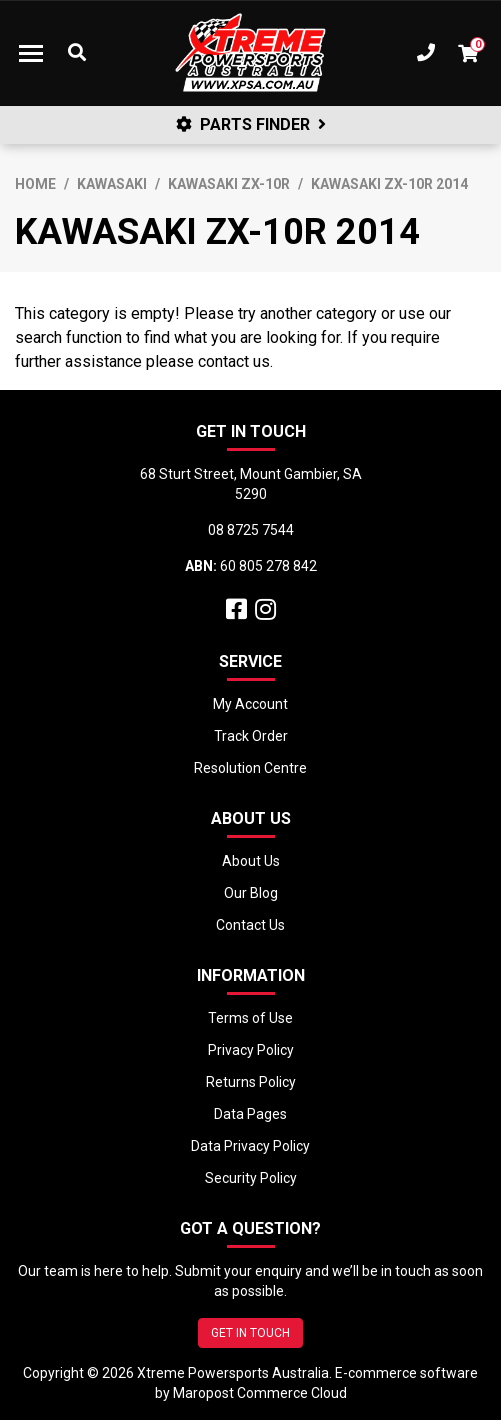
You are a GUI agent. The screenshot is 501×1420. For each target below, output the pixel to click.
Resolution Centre (250, 768)
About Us (251, 861)
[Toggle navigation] (31, 53)
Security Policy (251, 1178)
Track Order (251, 736)
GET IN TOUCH (250, 1333)
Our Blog (251, 893)
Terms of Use (250, 1018)
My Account (250, 704)
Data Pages (250, 1114)
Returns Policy (251, 1082)
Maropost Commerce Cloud (260, 1393)
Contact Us (250, 925)
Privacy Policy (251, 1050)
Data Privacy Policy (250, 1146)
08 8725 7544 (251, 530)
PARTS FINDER (251, 124)
